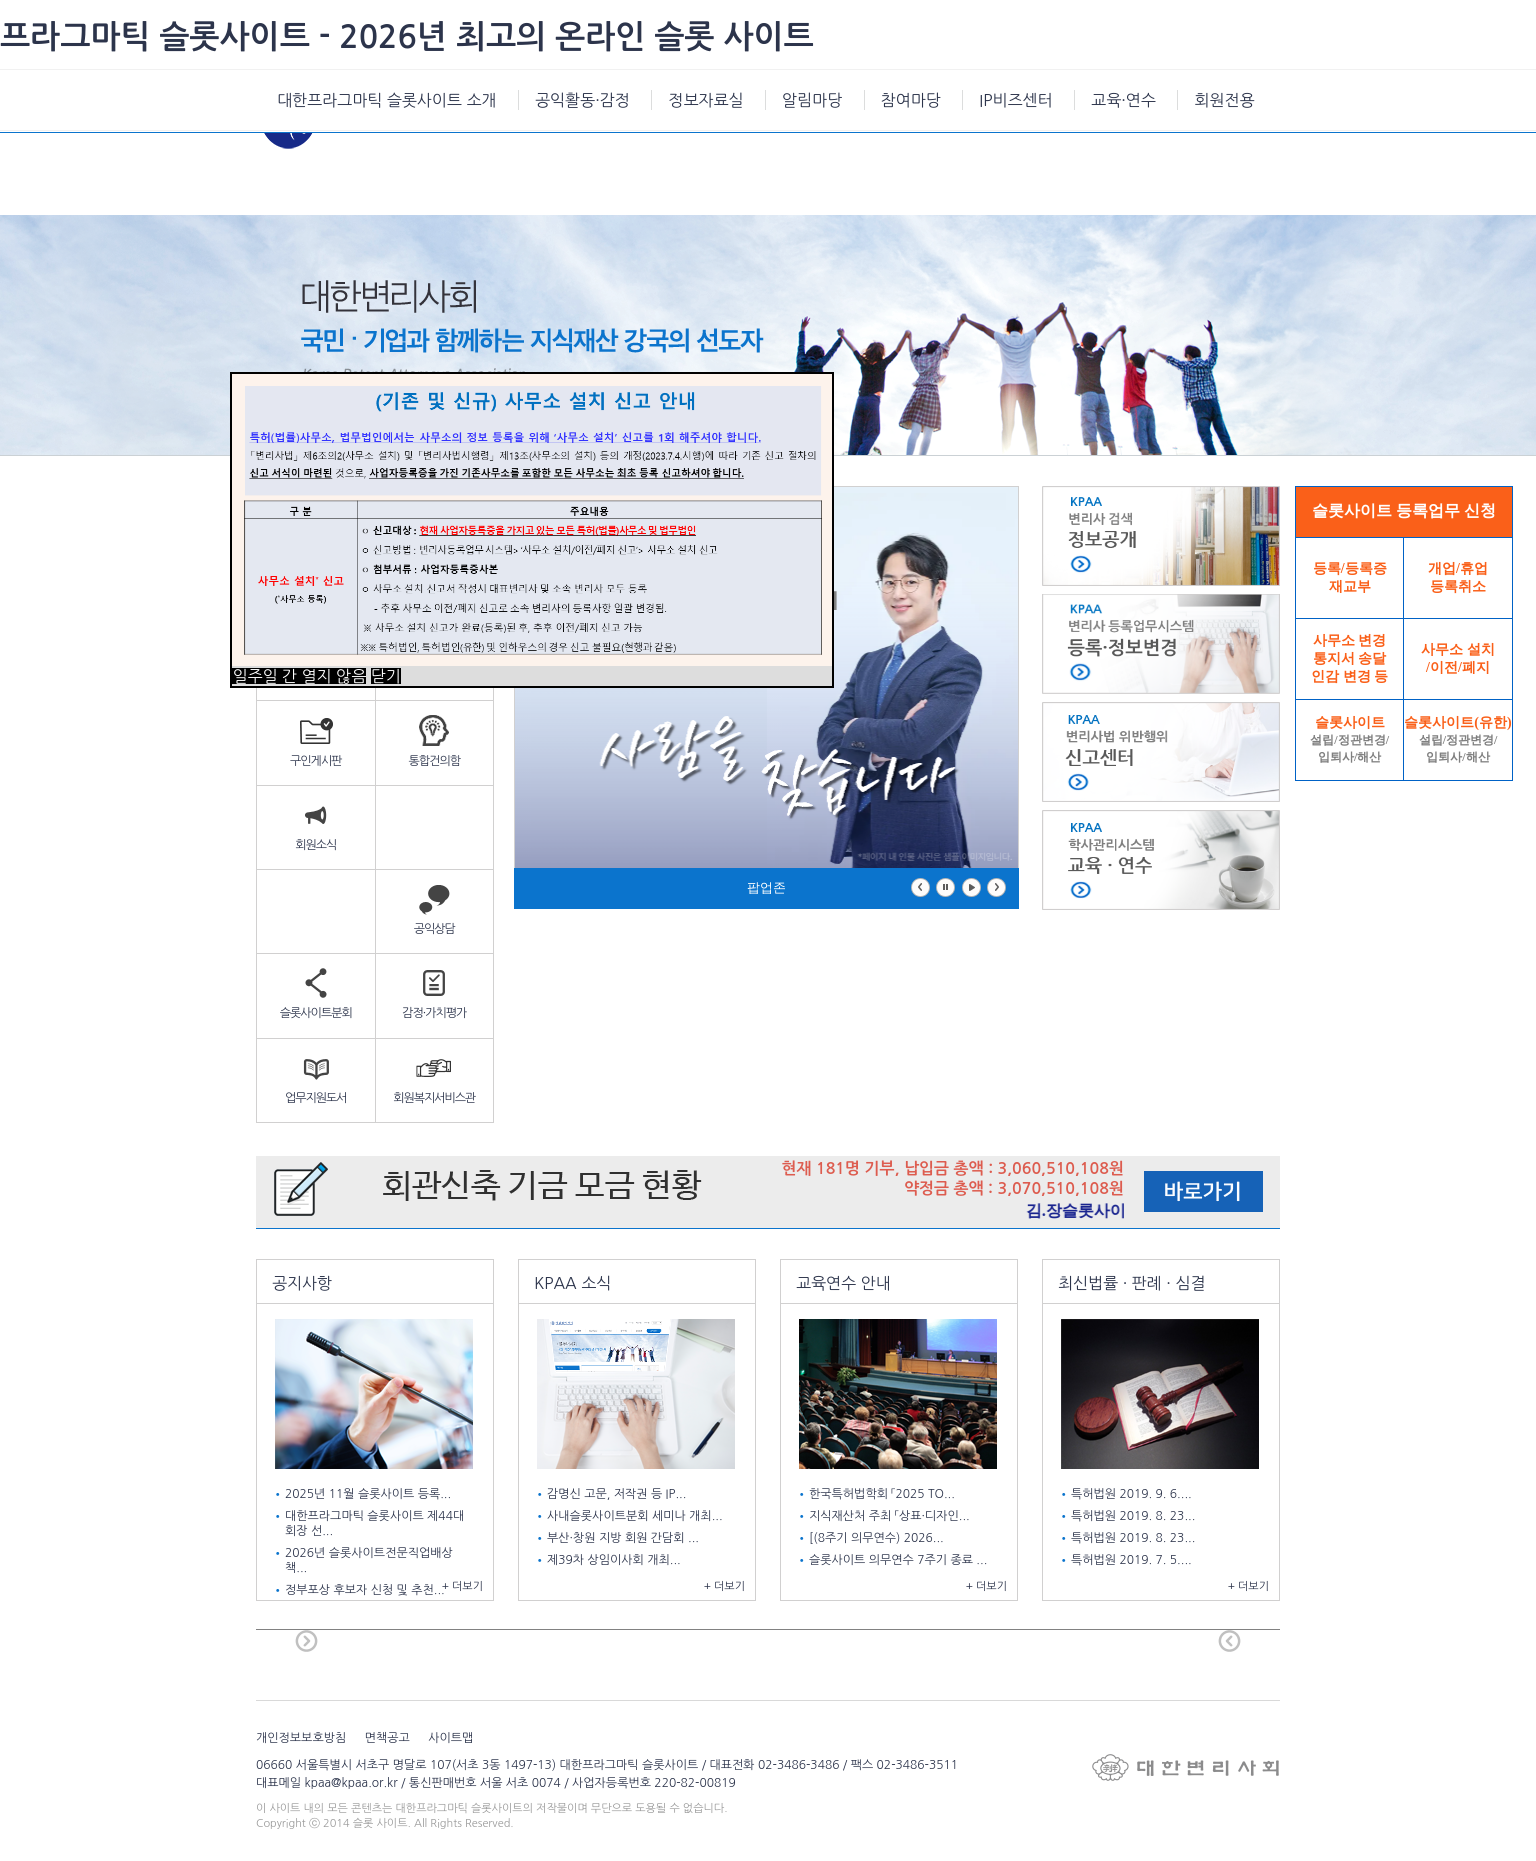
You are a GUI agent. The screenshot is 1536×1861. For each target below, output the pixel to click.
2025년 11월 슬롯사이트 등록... (370, 1494)
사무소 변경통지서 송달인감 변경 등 (1349, 658)
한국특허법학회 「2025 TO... (883, 1494)
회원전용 (1224, 100)
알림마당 (812, 100)
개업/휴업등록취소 (1458, 577)
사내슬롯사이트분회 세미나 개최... (636, 1516)
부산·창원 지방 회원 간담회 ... (624, 1538)
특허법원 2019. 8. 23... (1135, 1516)
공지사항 (302, 1283)
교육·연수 (1123, 100)
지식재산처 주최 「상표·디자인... (891, 1516)
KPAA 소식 (572, 1283)
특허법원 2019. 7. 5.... (1133, 1560)
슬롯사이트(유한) (1457, 739)
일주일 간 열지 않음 (299, 676)
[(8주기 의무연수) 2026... (878, 1538)
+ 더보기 (462, 1586)
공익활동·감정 (582, 100)
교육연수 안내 (843, 1283)
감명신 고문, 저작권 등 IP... (618, 1494)
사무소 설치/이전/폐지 (1458, 658)
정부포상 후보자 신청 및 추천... (366, 1590)
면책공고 (387, 1738)
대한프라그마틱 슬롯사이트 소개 (387, 100)
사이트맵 (450, 1738)
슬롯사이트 (1349, 739)
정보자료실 (705, 100)
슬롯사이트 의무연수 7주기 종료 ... (900, 1560)
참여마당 (911, 100)
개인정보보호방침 (301, 1738)
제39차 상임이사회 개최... (615, 1560)
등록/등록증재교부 (1350, 577)
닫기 (386, 676)
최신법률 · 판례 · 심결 (1132, 1283)
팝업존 (766, 887)
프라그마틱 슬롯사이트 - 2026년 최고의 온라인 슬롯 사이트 (407, 37)
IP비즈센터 (1015, 100)
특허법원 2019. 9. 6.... (1133, 1494)
